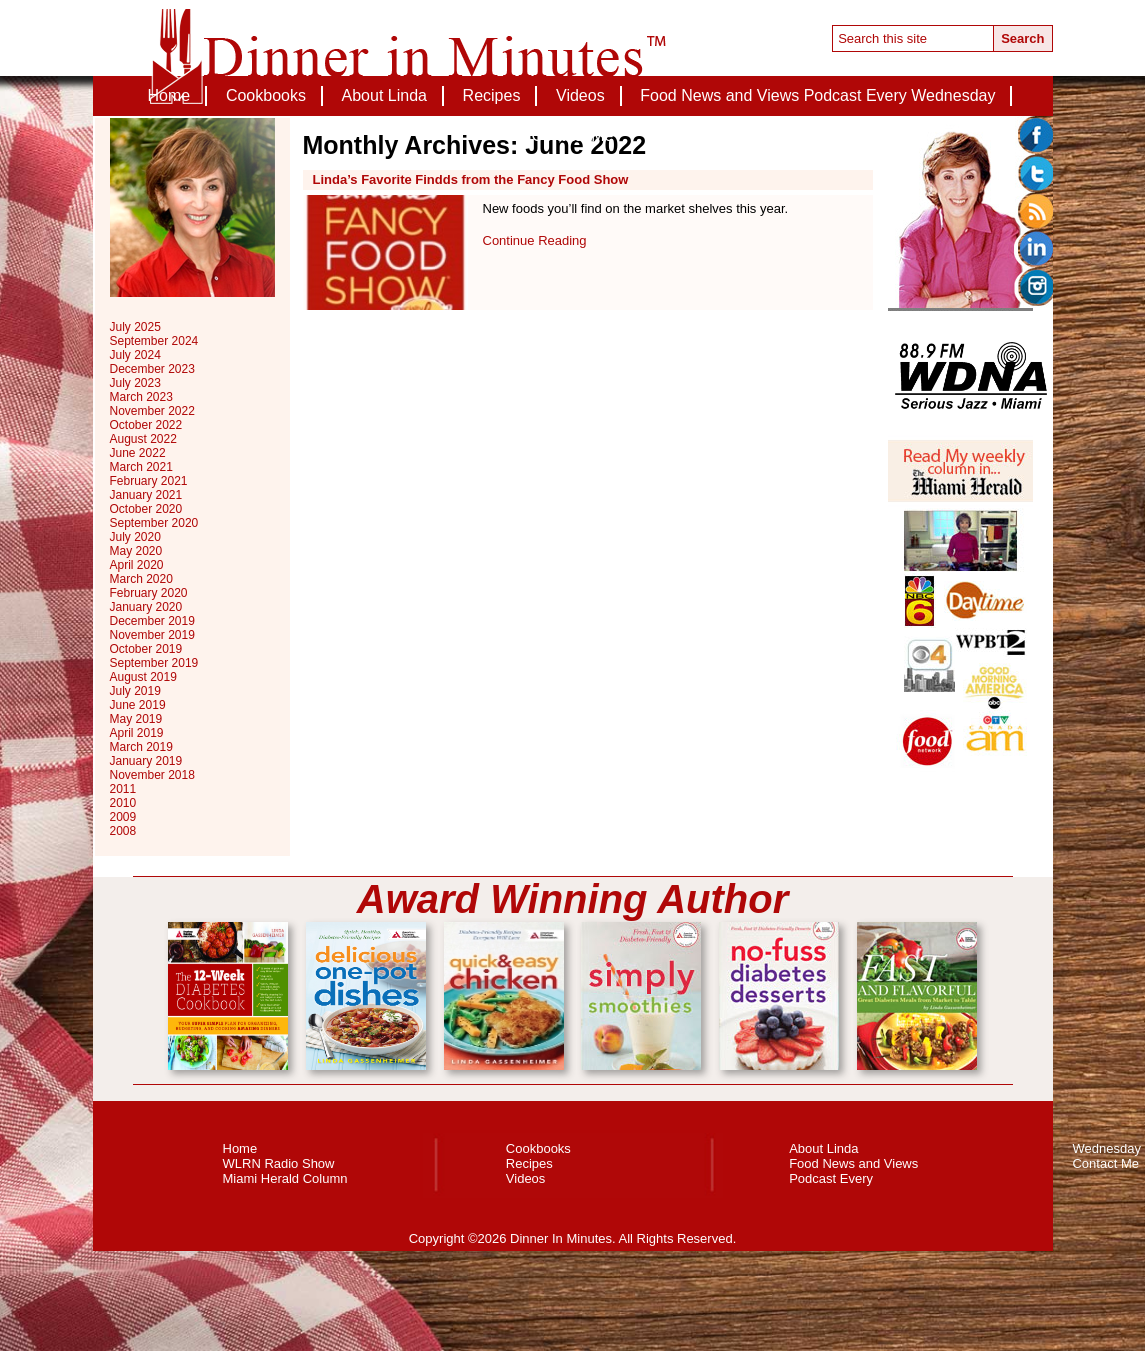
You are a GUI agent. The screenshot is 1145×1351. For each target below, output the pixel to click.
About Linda (384, 95)
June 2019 (138, 705)
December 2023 (152, 369)
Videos (580, 95)
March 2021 (141, 467)
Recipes (492, 95)
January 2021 (146, 495)
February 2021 (149, 481)
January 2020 (146, 607)
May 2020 (136, 551)
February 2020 (149, 593)
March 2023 (141, 397)
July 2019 (135, 691)
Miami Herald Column (285, 1178)
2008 (123, 831)
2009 (123, 817)
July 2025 (135, 327)
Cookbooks (266, 95)
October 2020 (146, 509)
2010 (123, 803)
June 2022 (138, 453)
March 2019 (141, 747)
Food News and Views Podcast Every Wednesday (817, 95)
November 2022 (152, 411)
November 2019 (152, 635)
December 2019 (152, 621)
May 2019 (136, 719)
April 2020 (137, 565)
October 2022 (146, 425)
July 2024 (135, 355)
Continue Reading (535, 240)
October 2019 (146, 649)
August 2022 (143, 439)
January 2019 (146, 761)
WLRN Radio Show (279, 1163)
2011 (123, 789)
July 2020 (135, 537)
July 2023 (135, 383)
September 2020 (154, 523)
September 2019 (154, 663)
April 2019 (137, 733)
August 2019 (143, 677)
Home (169, 95)
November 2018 (152, 775)
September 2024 (154, 341)
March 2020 (141, 579)
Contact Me (573, 135)
